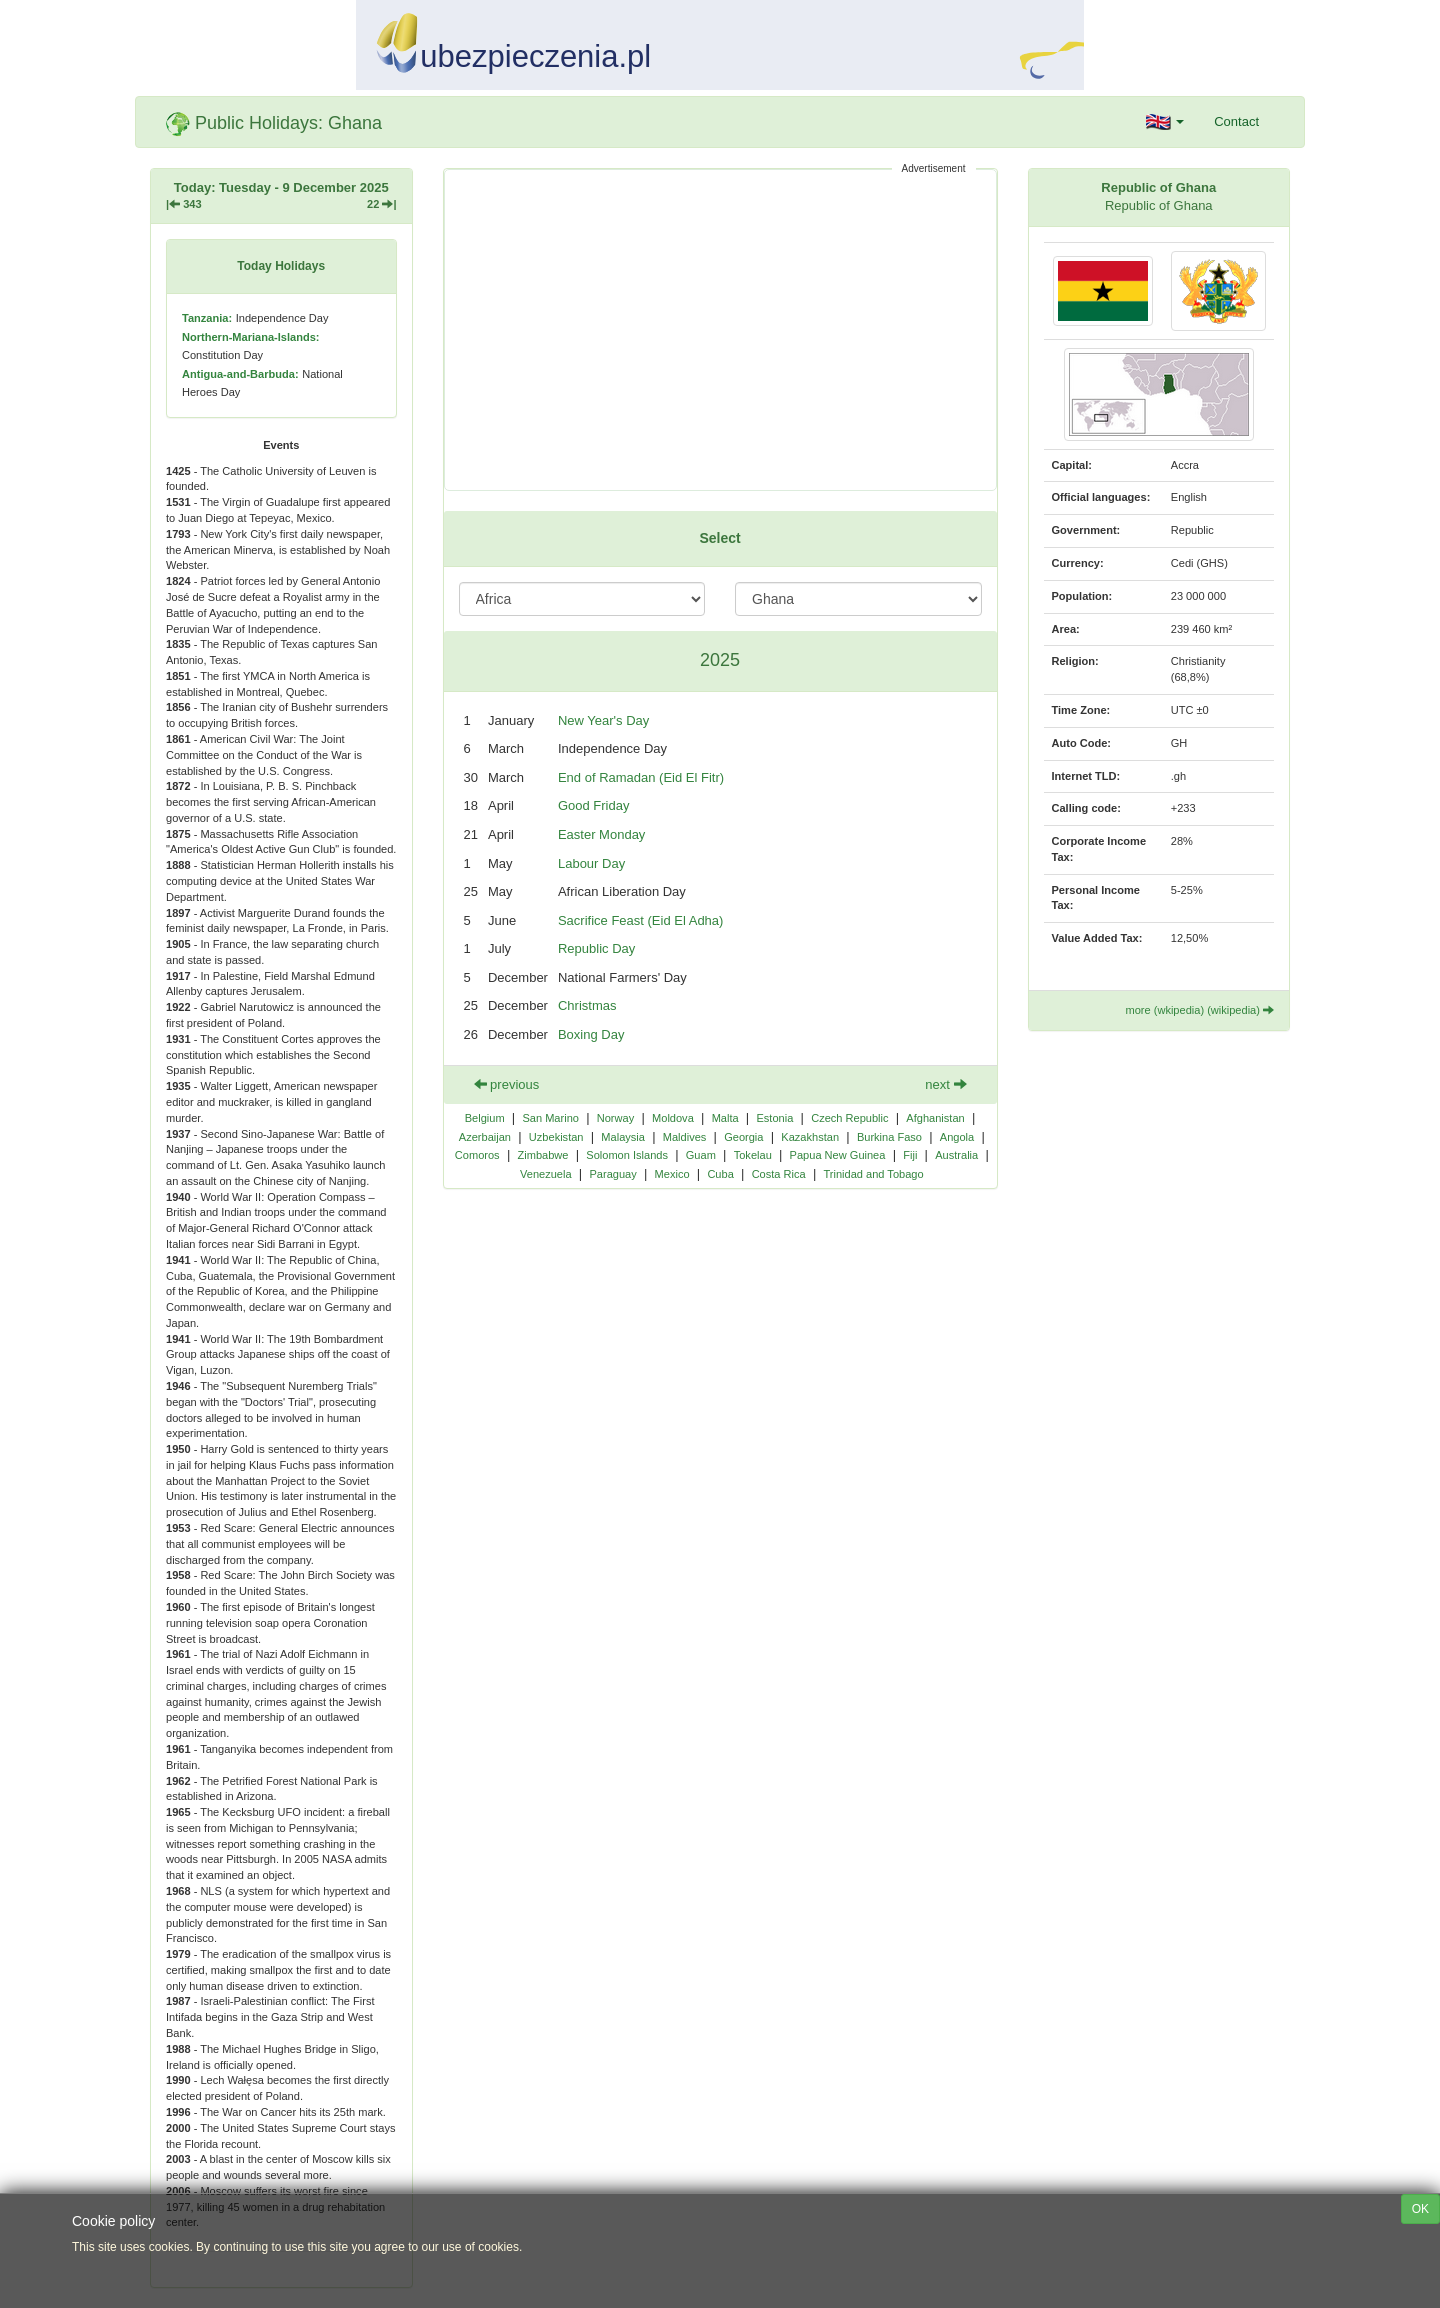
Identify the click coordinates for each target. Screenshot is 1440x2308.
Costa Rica (779, 1174)
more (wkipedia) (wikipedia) (1199, 1010)
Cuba (720, 1174)
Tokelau (753, 1155)
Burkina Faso (889, 1137)
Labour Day (591, 863)
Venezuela (546, 1174)
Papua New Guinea (838, 1155)
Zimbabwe (542, 1155)
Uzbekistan (556, 1137)
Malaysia (623, 1137)
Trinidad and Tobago (874, 1174)
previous (507, 1084)
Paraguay (612, 1174)
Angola (957, 1137)
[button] (1165, 122)
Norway (615, 1118)
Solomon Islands (627, 1155)
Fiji (910, 1155)
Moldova (673, 1118)
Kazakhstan (810, 1137)
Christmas (587, 1005)
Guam (701, 1155)
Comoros (477, 1155)
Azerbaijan (485, 1137)
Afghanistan (935, 1118)
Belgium (485, 1118)
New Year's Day (603, 720)
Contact (1236, 121)
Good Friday (594, 805)
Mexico (672, 1174)
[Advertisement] (720, 330)
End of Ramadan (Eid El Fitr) (641, 777)
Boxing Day (591, 1034)
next (945, 1084)
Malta (725, 1118)
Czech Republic (849, 1118)
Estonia (774, 1118)
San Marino (550, 1118)
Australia (956, 1155)
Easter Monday (601, 834)
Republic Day (596, 948)
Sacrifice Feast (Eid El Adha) (640, 920)
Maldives (685, 1137)
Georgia (743, 1137)
